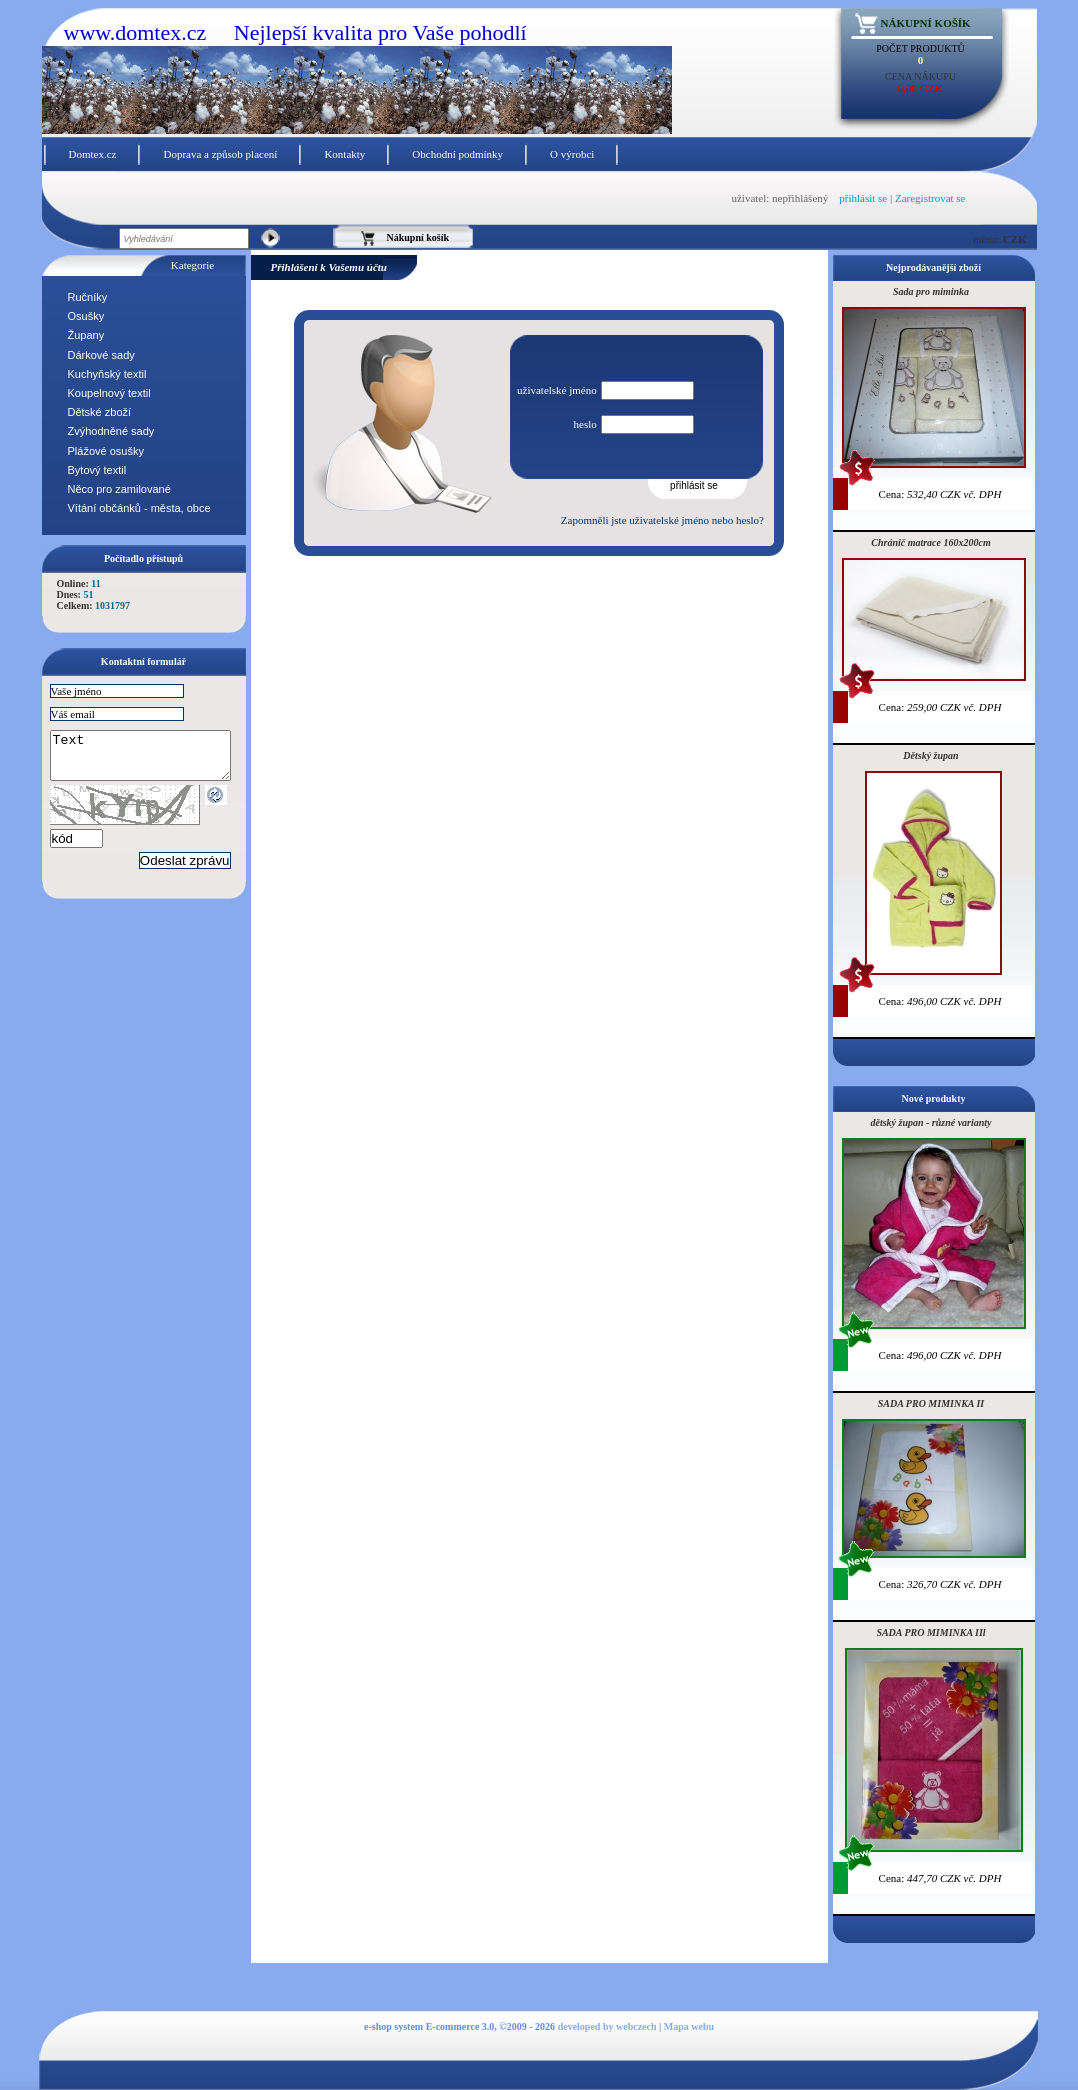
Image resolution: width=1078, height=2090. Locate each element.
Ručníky (88, 297)
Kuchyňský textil (107, 374)
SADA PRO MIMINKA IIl (930, 1632)
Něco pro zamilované (119, 489)
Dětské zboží (100, 412)
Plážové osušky (106, 451)
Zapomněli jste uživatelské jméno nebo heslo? (662, 520)
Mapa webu (689, 2026)
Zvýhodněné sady (111, 431)
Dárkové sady (101, 355)
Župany (86, 335)
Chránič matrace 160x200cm (930, 542)
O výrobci (572, 154)
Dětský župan (930, 755)
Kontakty (344, 154)
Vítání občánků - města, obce (139, 508)
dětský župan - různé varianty (930, 1122)
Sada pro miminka (931, 291)
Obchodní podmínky (457, 154)
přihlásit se (863, 198)
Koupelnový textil (109, 393)
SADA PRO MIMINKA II (931, 1403)
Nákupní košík (926, 23)
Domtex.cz (93, 154)
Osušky (86, 316)
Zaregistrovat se (930, 198)
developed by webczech (607, 2026)
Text (150, 760)
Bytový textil (97, 470)
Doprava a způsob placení (220, 154)
